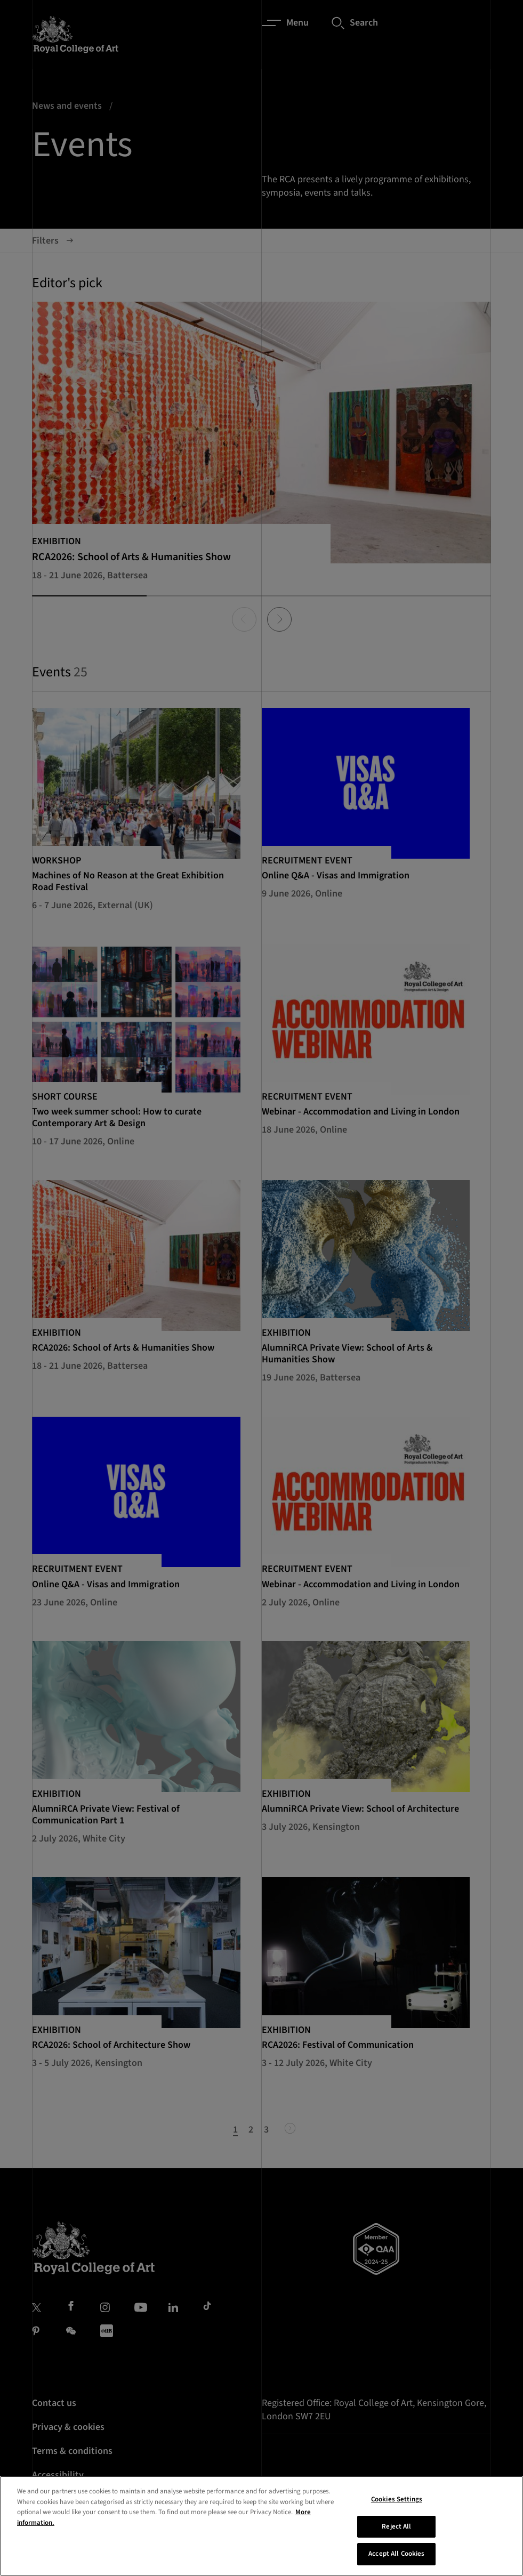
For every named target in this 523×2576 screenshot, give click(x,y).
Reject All (396, 2530)
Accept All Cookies (396, 2558)
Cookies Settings (396, 2503)
